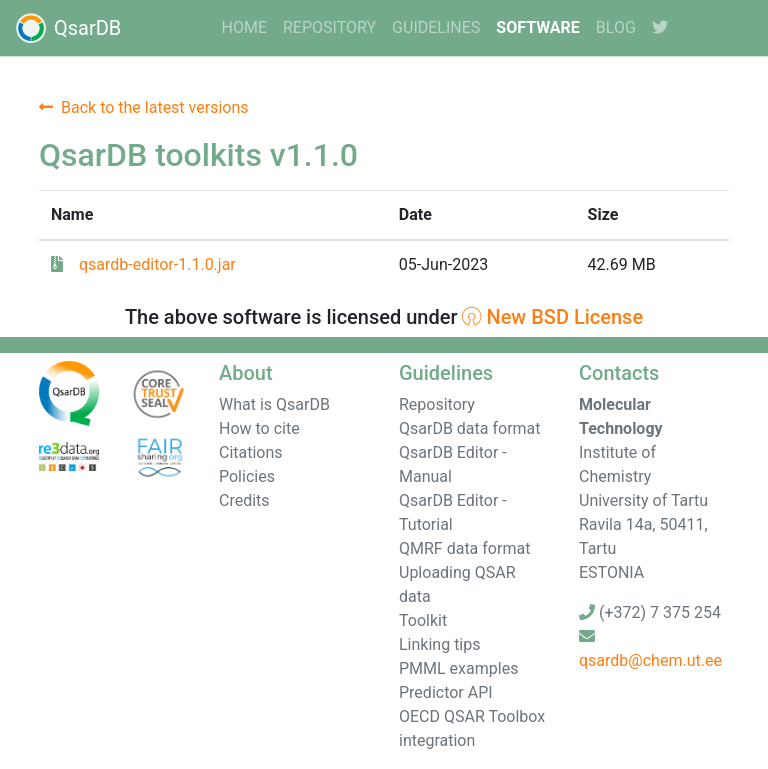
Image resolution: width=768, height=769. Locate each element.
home (244, 27)
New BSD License (552, 317)
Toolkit (423, 620)
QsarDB (68, 28)
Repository (329, 27)
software (538, 27)
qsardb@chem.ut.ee (650, 660)
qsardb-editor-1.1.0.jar (157, 264)
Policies (247, 476)
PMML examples (458, 668)
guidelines (436, 27)
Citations (251, 452)
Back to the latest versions (144, 107)
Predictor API (446, 692)
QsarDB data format (470, 428)
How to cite (259, 428)
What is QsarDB (274, 404)
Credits (244, 500)
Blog (616, 27)
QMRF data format (464, 548)
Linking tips (440, 644)
